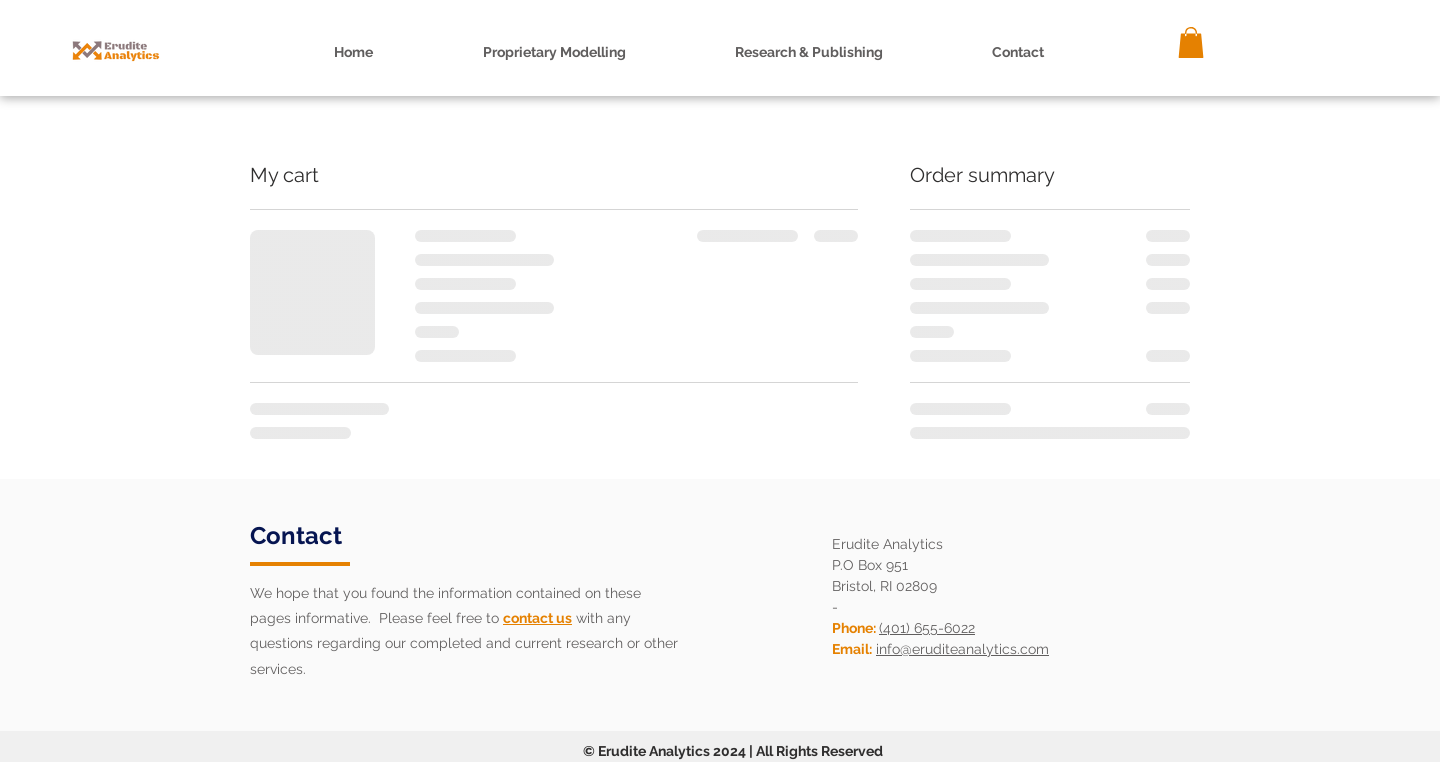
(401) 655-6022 (927, 628)
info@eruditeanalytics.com (962, 649)
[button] (808, 52)
